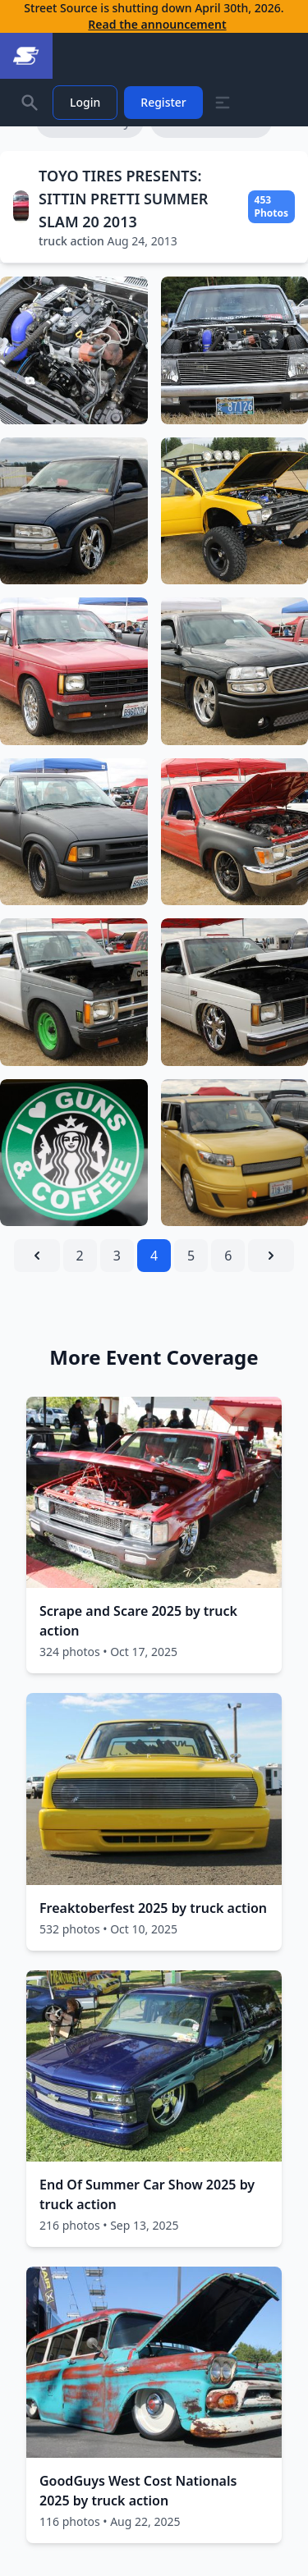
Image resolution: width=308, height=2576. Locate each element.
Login (85, 102)
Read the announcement (157, 24)
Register (163, 102)
